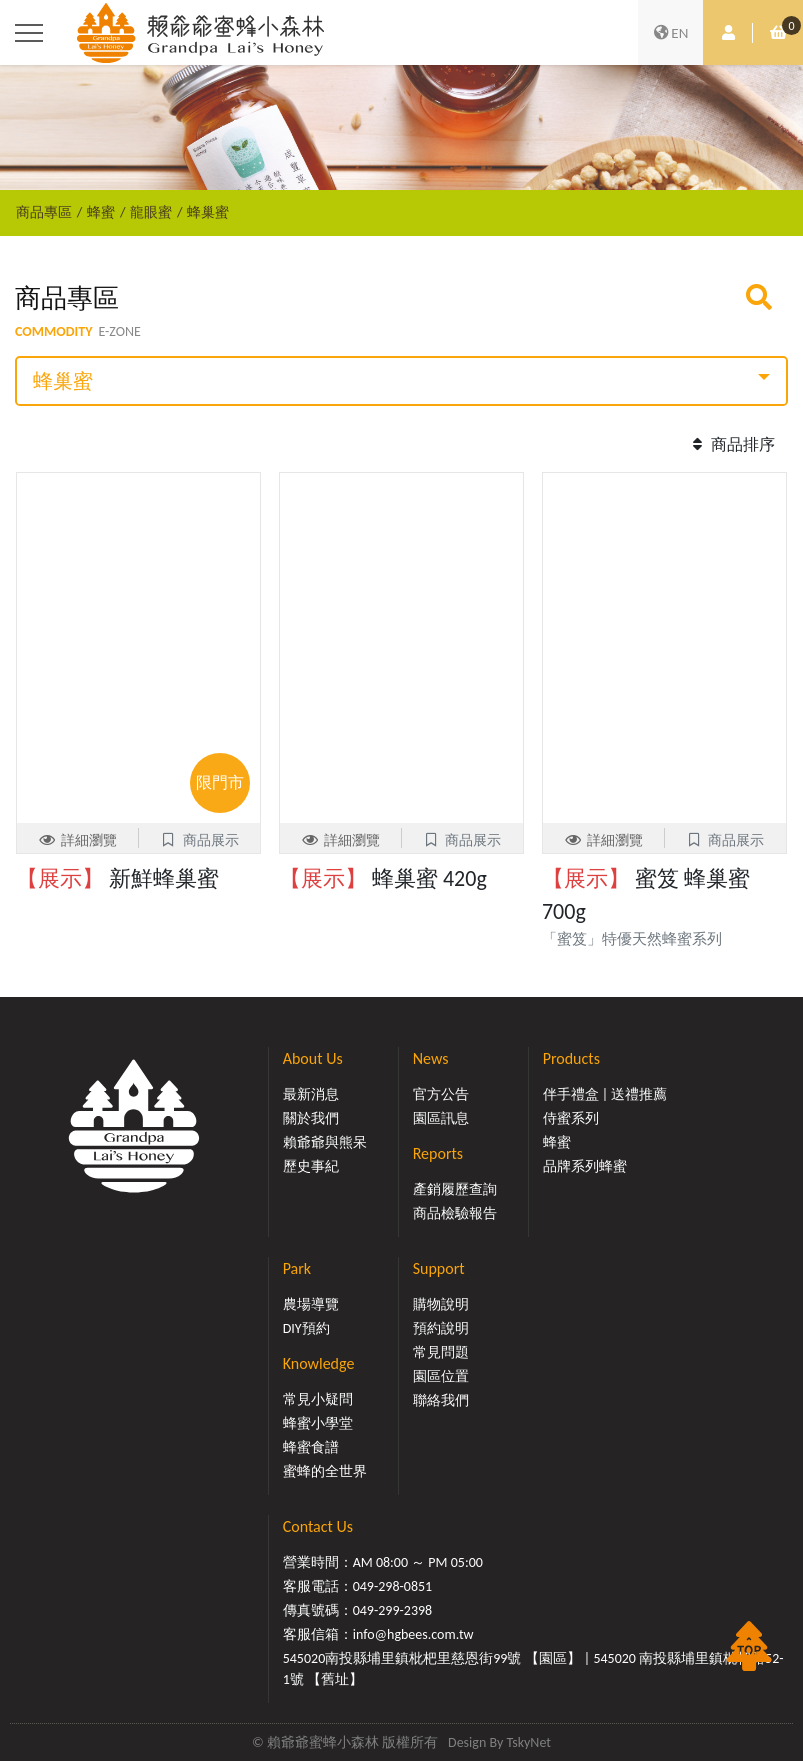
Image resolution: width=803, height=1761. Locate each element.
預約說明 (441, 1328)
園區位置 (441, 1376)
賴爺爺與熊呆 (325, 1142)
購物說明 (441, 1304)
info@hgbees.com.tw (413, 1634)
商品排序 (731, 444)
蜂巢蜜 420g (383, 878)
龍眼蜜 (151, 212)
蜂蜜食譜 (311, 1447)
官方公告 (441, 1094)
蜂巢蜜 (208, 212)
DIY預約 (306, 1328)
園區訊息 (441, 1118)
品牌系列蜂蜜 (585, 1166)
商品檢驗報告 (455, 1213)
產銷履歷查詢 (455, 1189)
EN (671, 33)
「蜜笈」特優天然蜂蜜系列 (639, 939)
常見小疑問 (318, 1399)
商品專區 (44, 212)
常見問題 (441, 1352)
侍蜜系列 (571, 1118)
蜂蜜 (101, 212)
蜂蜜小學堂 (318, 1423)
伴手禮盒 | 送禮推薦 (605, 1094)
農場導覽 (311, 1304)
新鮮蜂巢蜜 (117, 878)
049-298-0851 (393, 1586)
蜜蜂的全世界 (325, 1471)
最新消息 (311, 1094)
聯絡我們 (441, 1400)
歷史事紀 (311, 1166)
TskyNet (528, 1742)
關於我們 (311, 1118)
